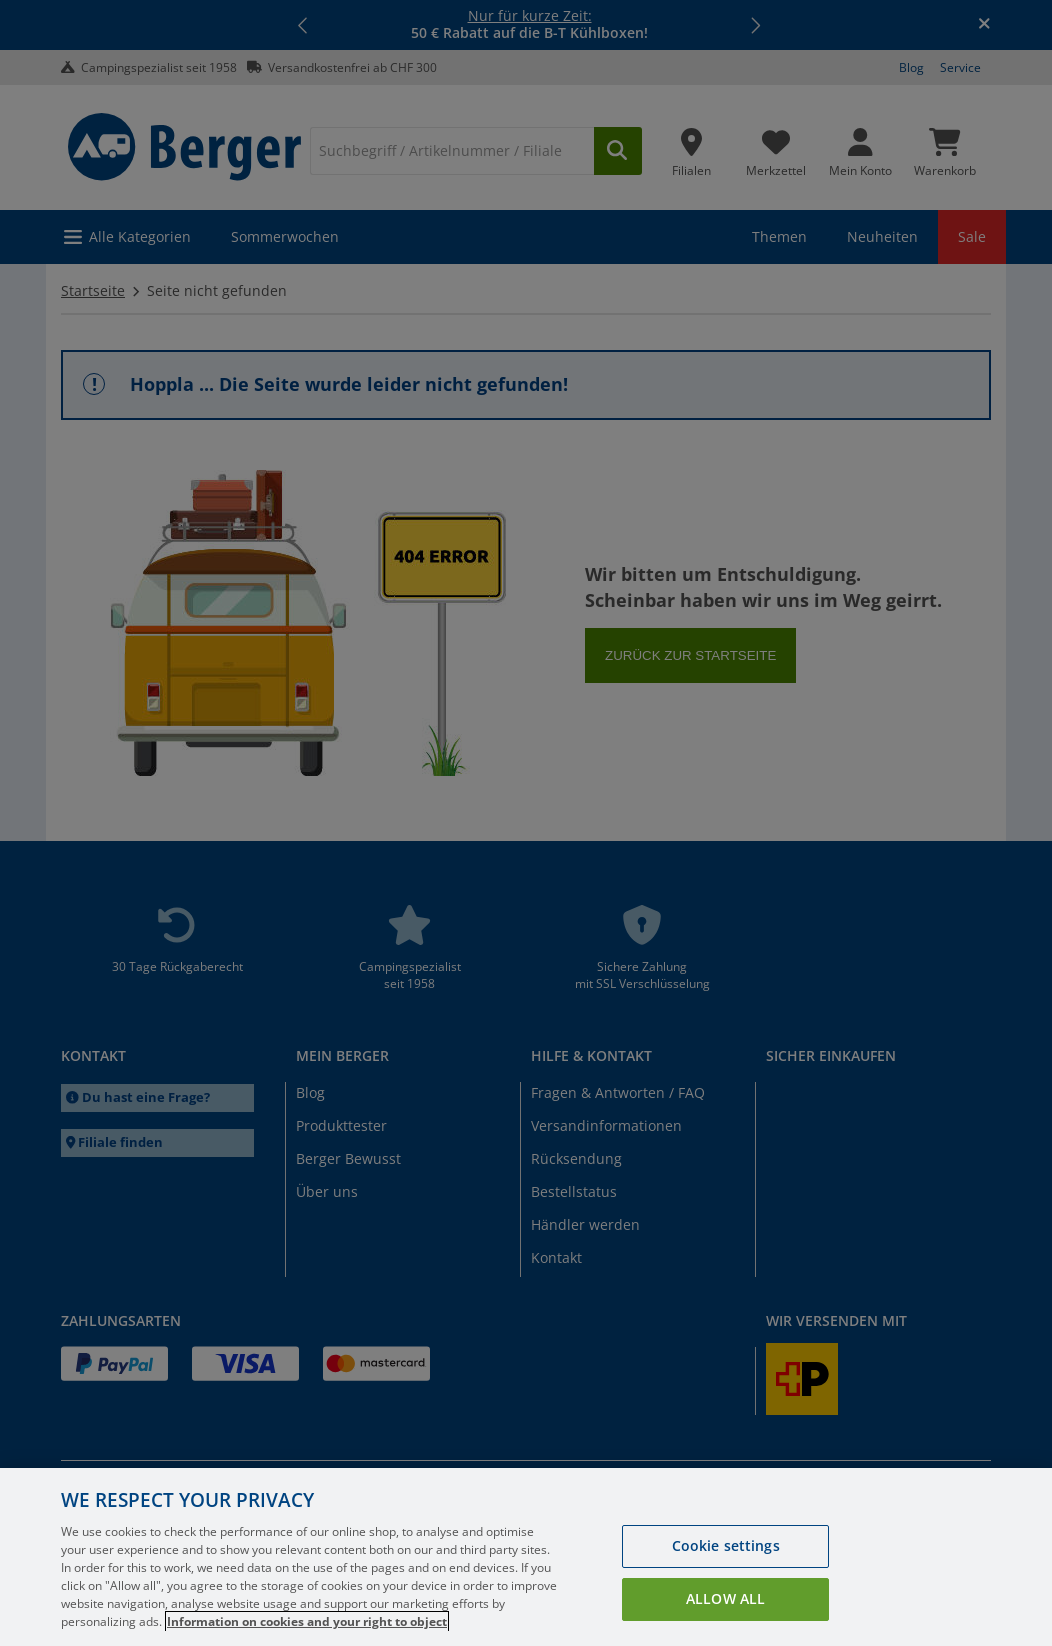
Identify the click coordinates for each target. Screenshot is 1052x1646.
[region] (526, 1557)
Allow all (725, 1598)
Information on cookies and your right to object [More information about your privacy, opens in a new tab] (307, 1621)
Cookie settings (726, 1545)
